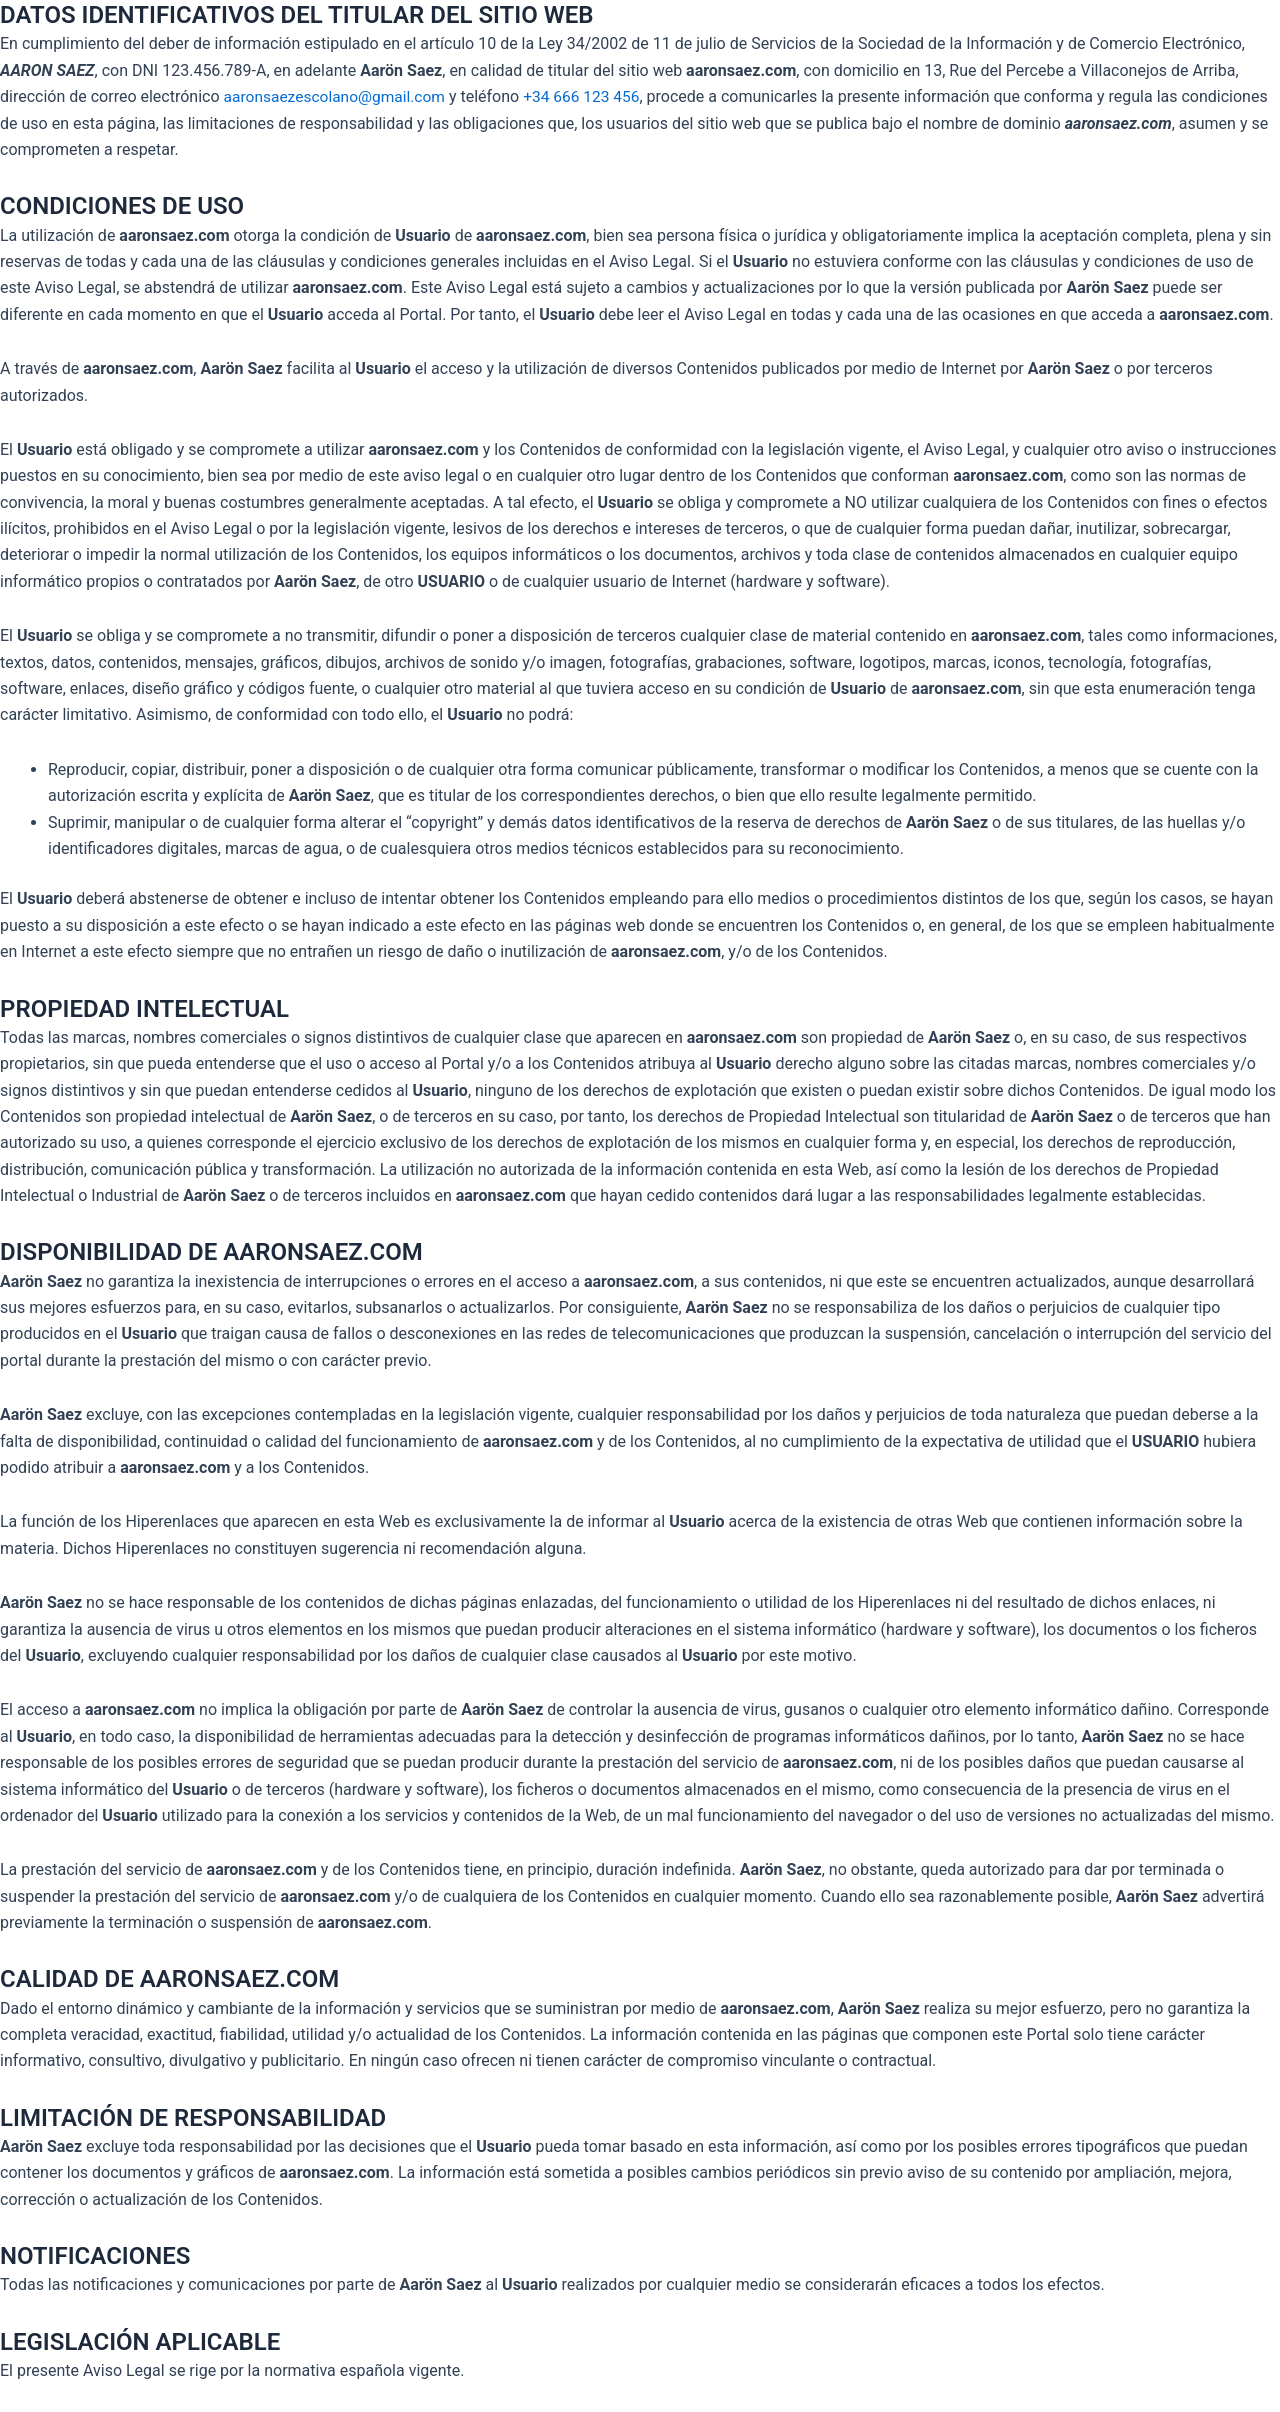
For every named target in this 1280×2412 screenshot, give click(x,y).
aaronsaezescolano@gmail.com (338, 96)
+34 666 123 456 (590, 96)
